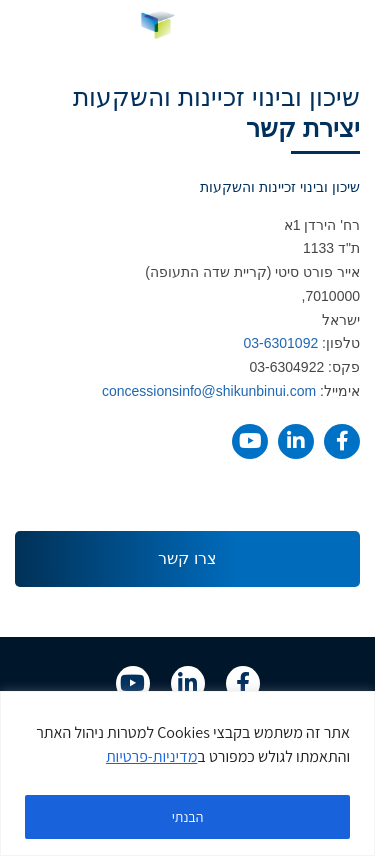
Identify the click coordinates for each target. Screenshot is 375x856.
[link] (187, 29)
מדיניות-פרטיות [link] (151, 756)
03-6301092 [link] (280, 343)
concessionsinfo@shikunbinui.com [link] (209, 391)
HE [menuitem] (31, 28)
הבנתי (188, 817)
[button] (345, 29)
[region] (187, 773)
